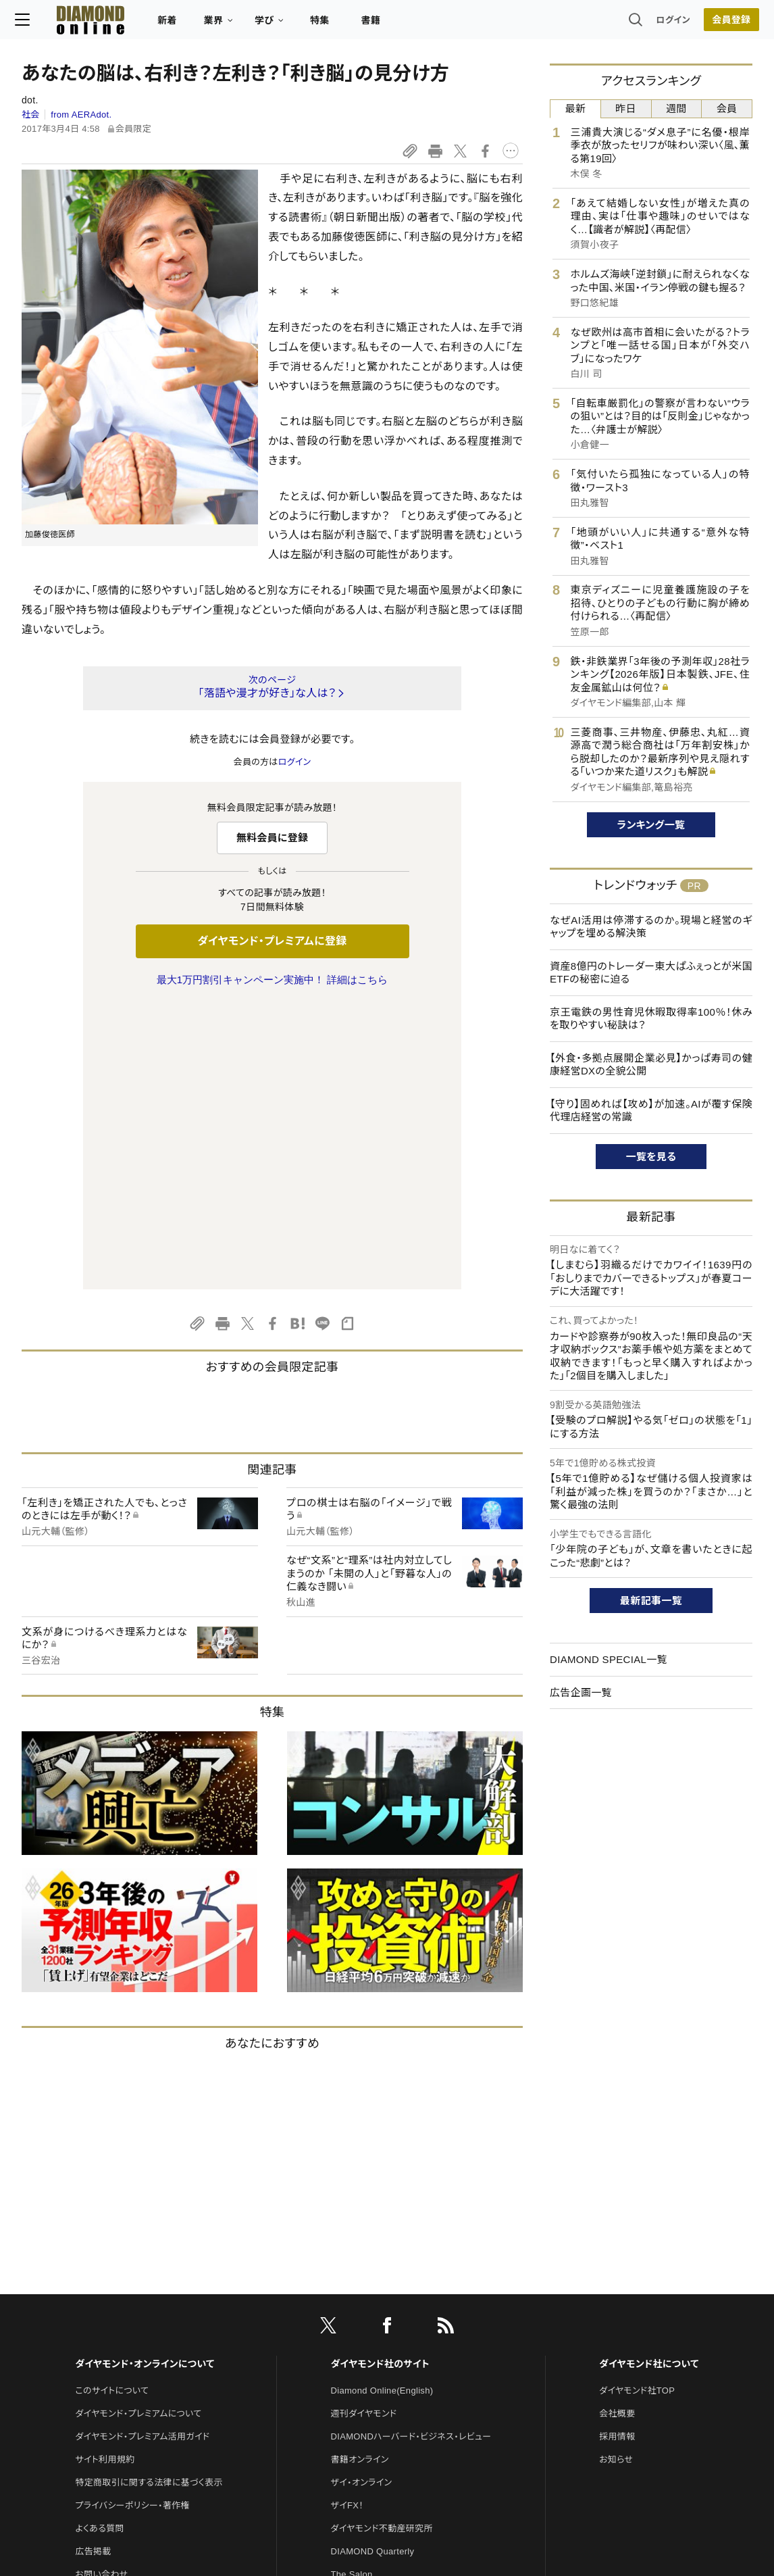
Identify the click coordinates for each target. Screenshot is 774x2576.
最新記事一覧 (651, 1600)
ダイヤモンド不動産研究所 (382, 2244)
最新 (575, 108)
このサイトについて (112, 2107)
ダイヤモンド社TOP (637, 2107)
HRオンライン (357, 2313)
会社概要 (617, 2130)
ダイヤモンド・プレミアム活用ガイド (142, 2153)
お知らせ (616, 2176)
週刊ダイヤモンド (364, 2130)
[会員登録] (724, 23)
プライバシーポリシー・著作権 (132, 2221)
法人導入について (110, 2313)
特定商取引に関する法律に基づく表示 (148, 2199)
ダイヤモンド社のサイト (380, 2080)
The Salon (352, 2290)
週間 (676, 108)
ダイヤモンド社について (648, 2080)
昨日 (625, 108)
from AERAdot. (81, 114)
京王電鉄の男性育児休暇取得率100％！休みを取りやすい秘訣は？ (651, 1018)
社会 (31, 114)
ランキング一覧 (651, 825)
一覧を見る (651, 1156)
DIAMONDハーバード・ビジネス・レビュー (411, 2153)
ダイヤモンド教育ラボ (372, 2359)
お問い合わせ (101, 2290)
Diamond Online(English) (382, 2107)
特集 (326, 24)
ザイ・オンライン (361, 2199)
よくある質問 (99, 2244)
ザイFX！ (347, 2221)
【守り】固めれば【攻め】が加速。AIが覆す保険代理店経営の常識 (651, 1110)
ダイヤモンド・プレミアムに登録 (271, 941)
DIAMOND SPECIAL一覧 (608, 1659)
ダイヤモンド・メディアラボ (381, 2382)
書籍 (377, 24)
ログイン (666, 23)
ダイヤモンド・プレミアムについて (138, 2130)
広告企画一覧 (581, 1692)
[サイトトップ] (83, 23)
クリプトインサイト (366, 2336)
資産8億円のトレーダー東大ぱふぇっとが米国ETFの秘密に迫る (651, 972)
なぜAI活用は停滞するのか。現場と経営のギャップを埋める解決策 (651, 926)
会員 (727, 108)
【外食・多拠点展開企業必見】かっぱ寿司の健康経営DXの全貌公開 (651, 1064)
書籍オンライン (360, 2176)
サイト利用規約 (104, 2176)
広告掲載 (93, 2267)
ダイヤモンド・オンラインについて (144, 2080)
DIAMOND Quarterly (373, 2267)
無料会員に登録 (272, 837)
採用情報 (617, 2153)
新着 (174, 24)
